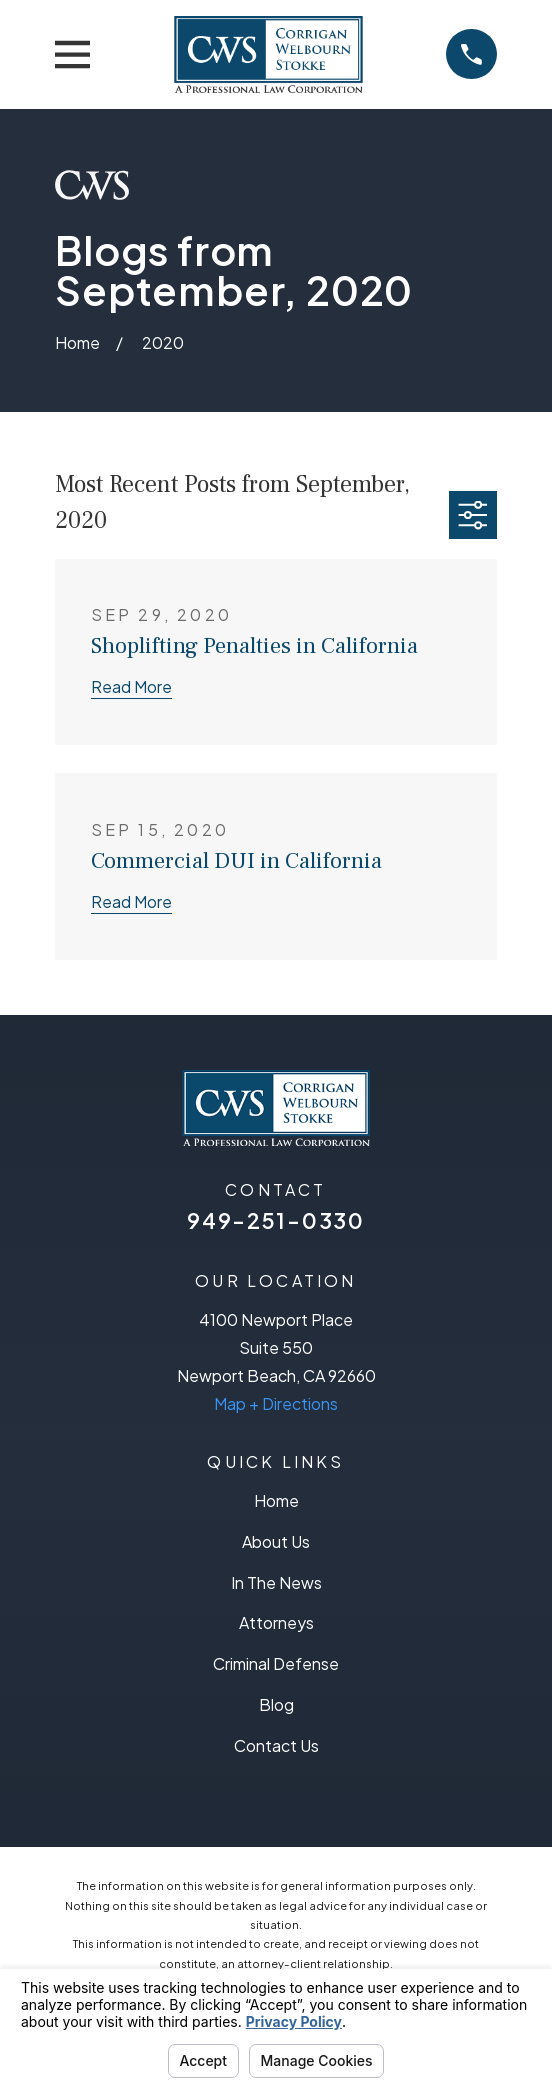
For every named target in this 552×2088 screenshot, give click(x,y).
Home (276, 1500)
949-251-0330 (275, 1220)
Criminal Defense (276, 1663)
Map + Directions (276, 1403)
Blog (276, 1704)
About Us (276, 1541)
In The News (276, 1582)
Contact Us (276, 1745)
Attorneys (276, 1622)
